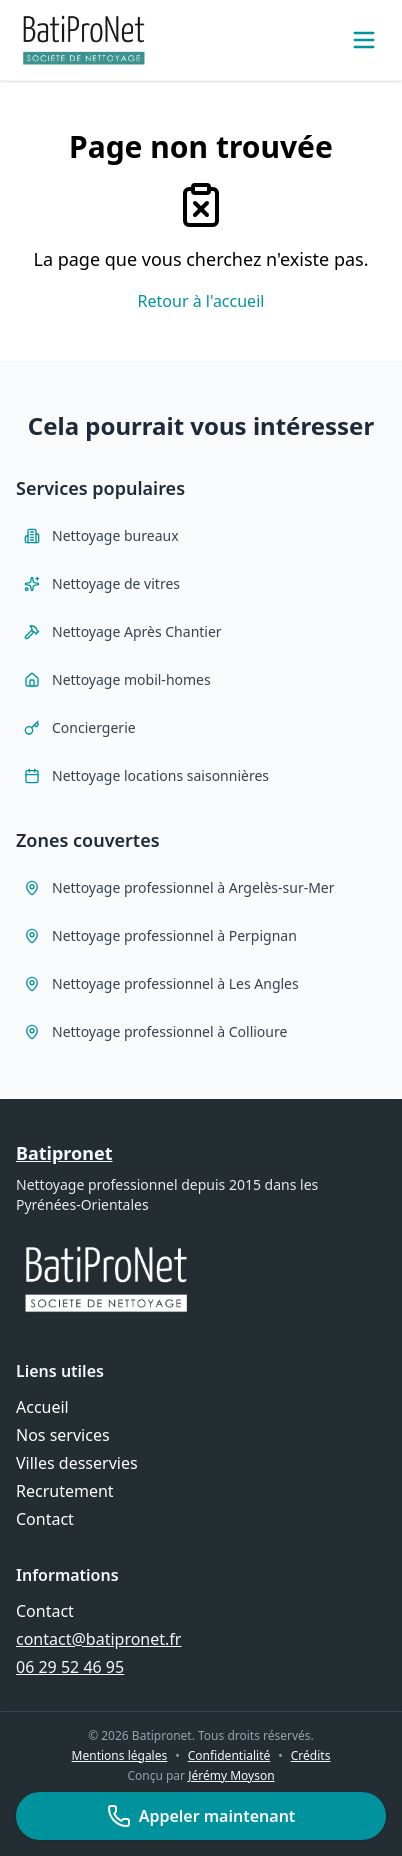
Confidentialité (229, 1755)
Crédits (311, 1755)
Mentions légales (120, 1755)
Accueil (42, 1407)
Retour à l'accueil (201, 301)
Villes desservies (77, 1463)
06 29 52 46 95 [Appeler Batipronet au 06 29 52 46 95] (70, 1667)
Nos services (63, 1435)
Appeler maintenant (201, 1816)
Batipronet (64, 1153)
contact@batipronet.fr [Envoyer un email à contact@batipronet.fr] (98, 1639)
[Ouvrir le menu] (364, 40)
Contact (45, 1519)
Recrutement (65, 1491)
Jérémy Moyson (231, 1775)
